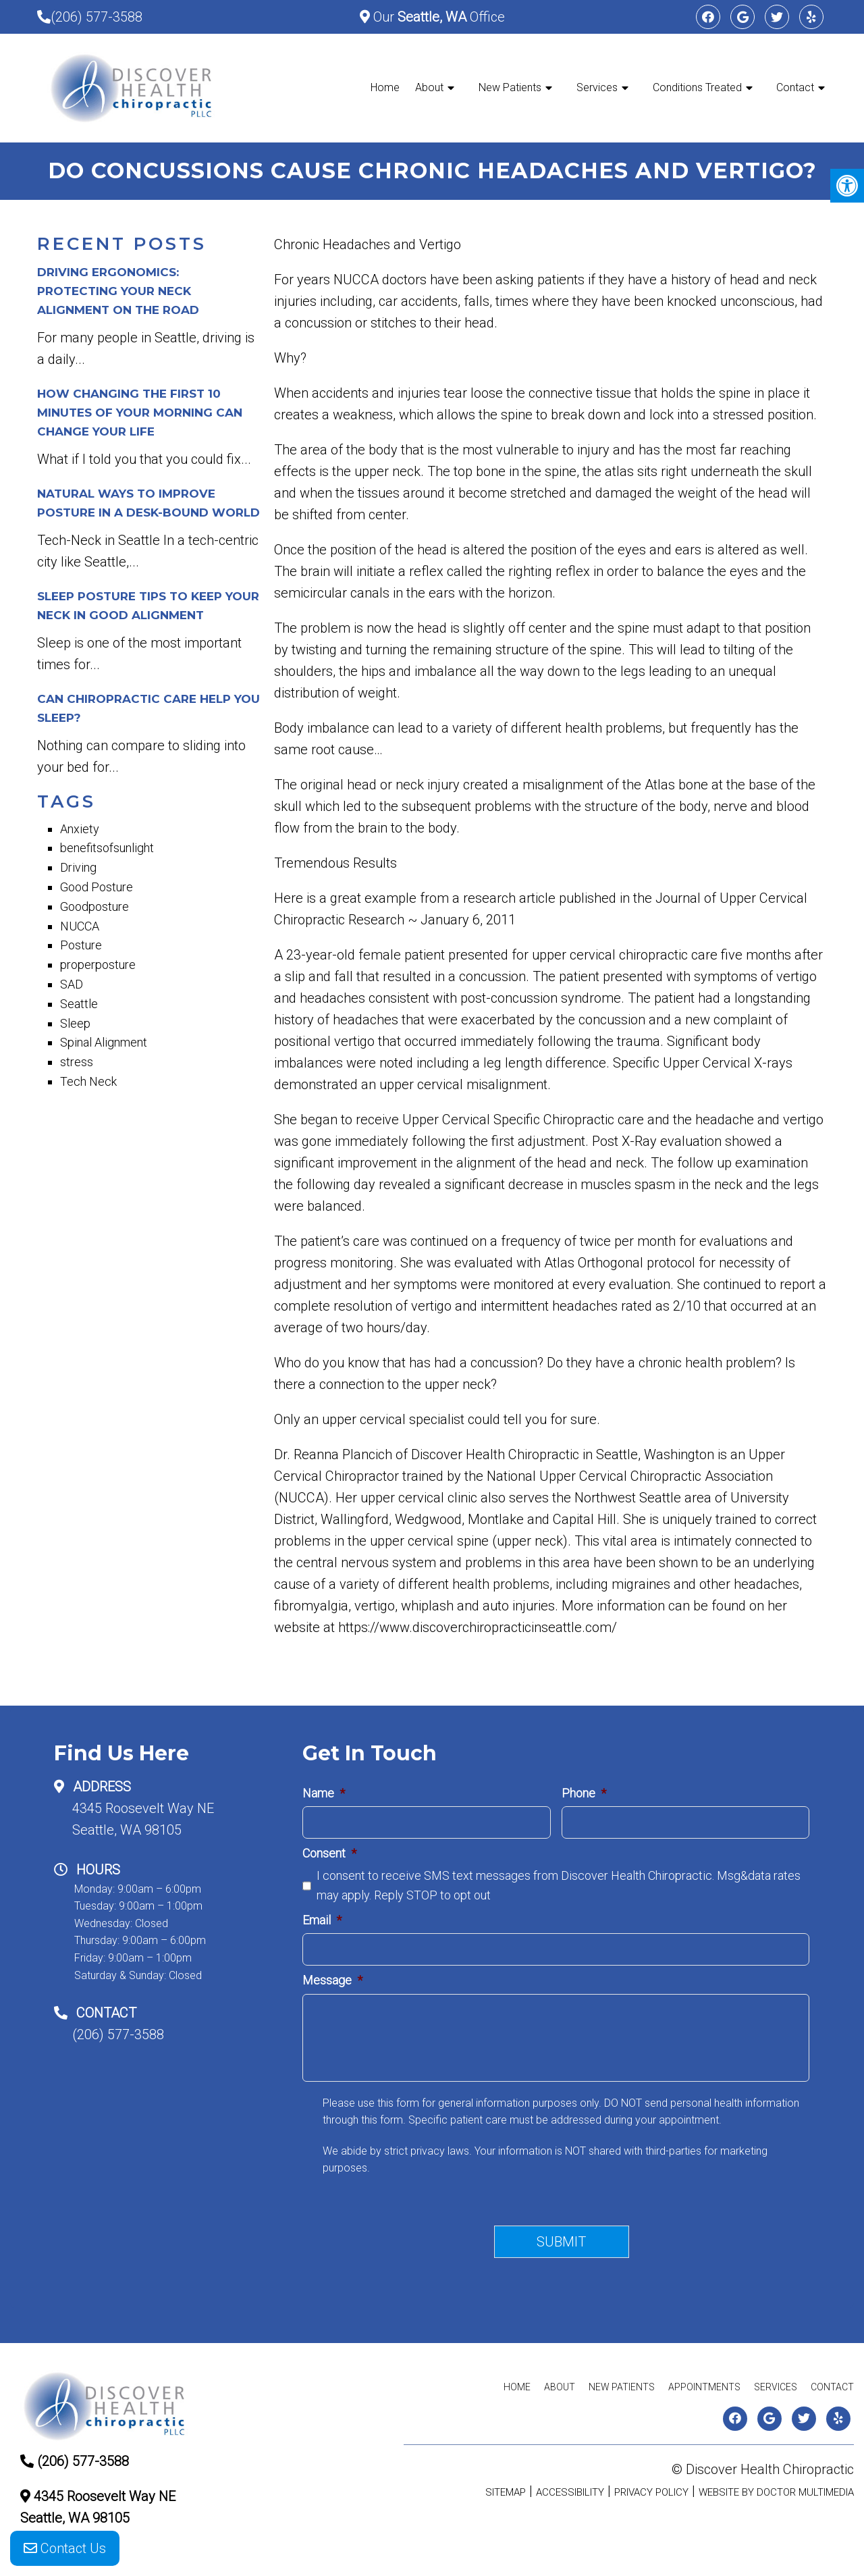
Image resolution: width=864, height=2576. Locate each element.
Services (597, 87)
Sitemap (505, 2492)
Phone (584, 1793)
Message (332, 1980)
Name (323, 1793)
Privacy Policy (651, 2492)
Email (322, 1920)
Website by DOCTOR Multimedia (776, 2492)
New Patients (510, 87)
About (429, 87)
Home (385, 87)
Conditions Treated (697, 87)
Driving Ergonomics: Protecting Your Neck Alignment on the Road (118, 291)
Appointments (704, 2387)
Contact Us (65, 2548)
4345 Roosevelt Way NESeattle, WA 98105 (143, 1819)
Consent (329, 1853)
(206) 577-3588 (96, 17)
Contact (795, 87)
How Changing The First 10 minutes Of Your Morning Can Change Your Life (139, 412)
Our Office (437, 17)
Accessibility (570, 2492)
